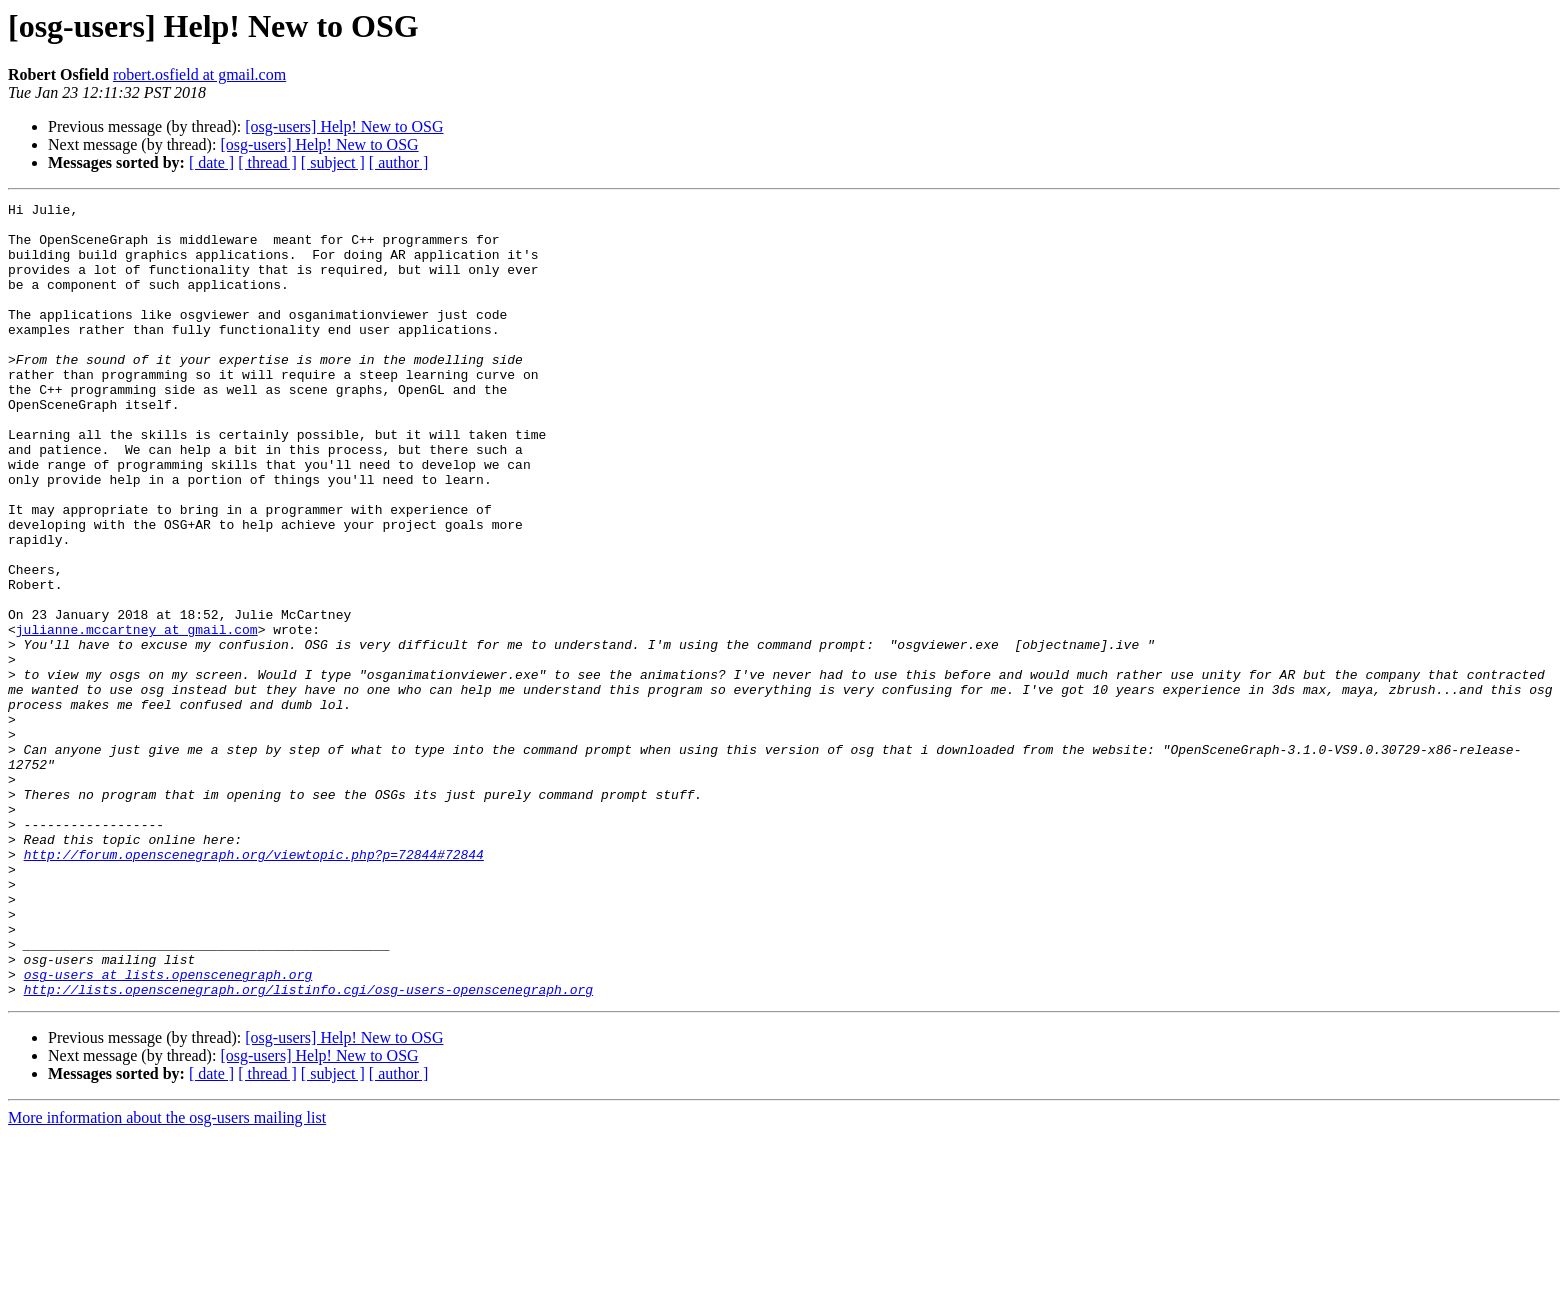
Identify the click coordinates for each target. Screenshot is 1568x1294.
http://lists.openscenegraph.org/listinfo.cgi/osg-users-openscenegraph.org (308, 1148)
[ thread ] (267, 162)
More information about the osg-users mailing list (167, 1276)
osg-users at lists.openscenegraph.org (168, 1130)
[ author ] (399, 162)
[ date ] (211, 162)
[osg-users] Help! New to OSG (344, 126)
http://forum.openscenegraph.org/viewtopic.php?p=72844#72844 (254, 986)
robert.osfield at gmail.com (199, 74)
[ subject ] (333, 162)
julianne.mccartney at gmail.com (137, 716)
